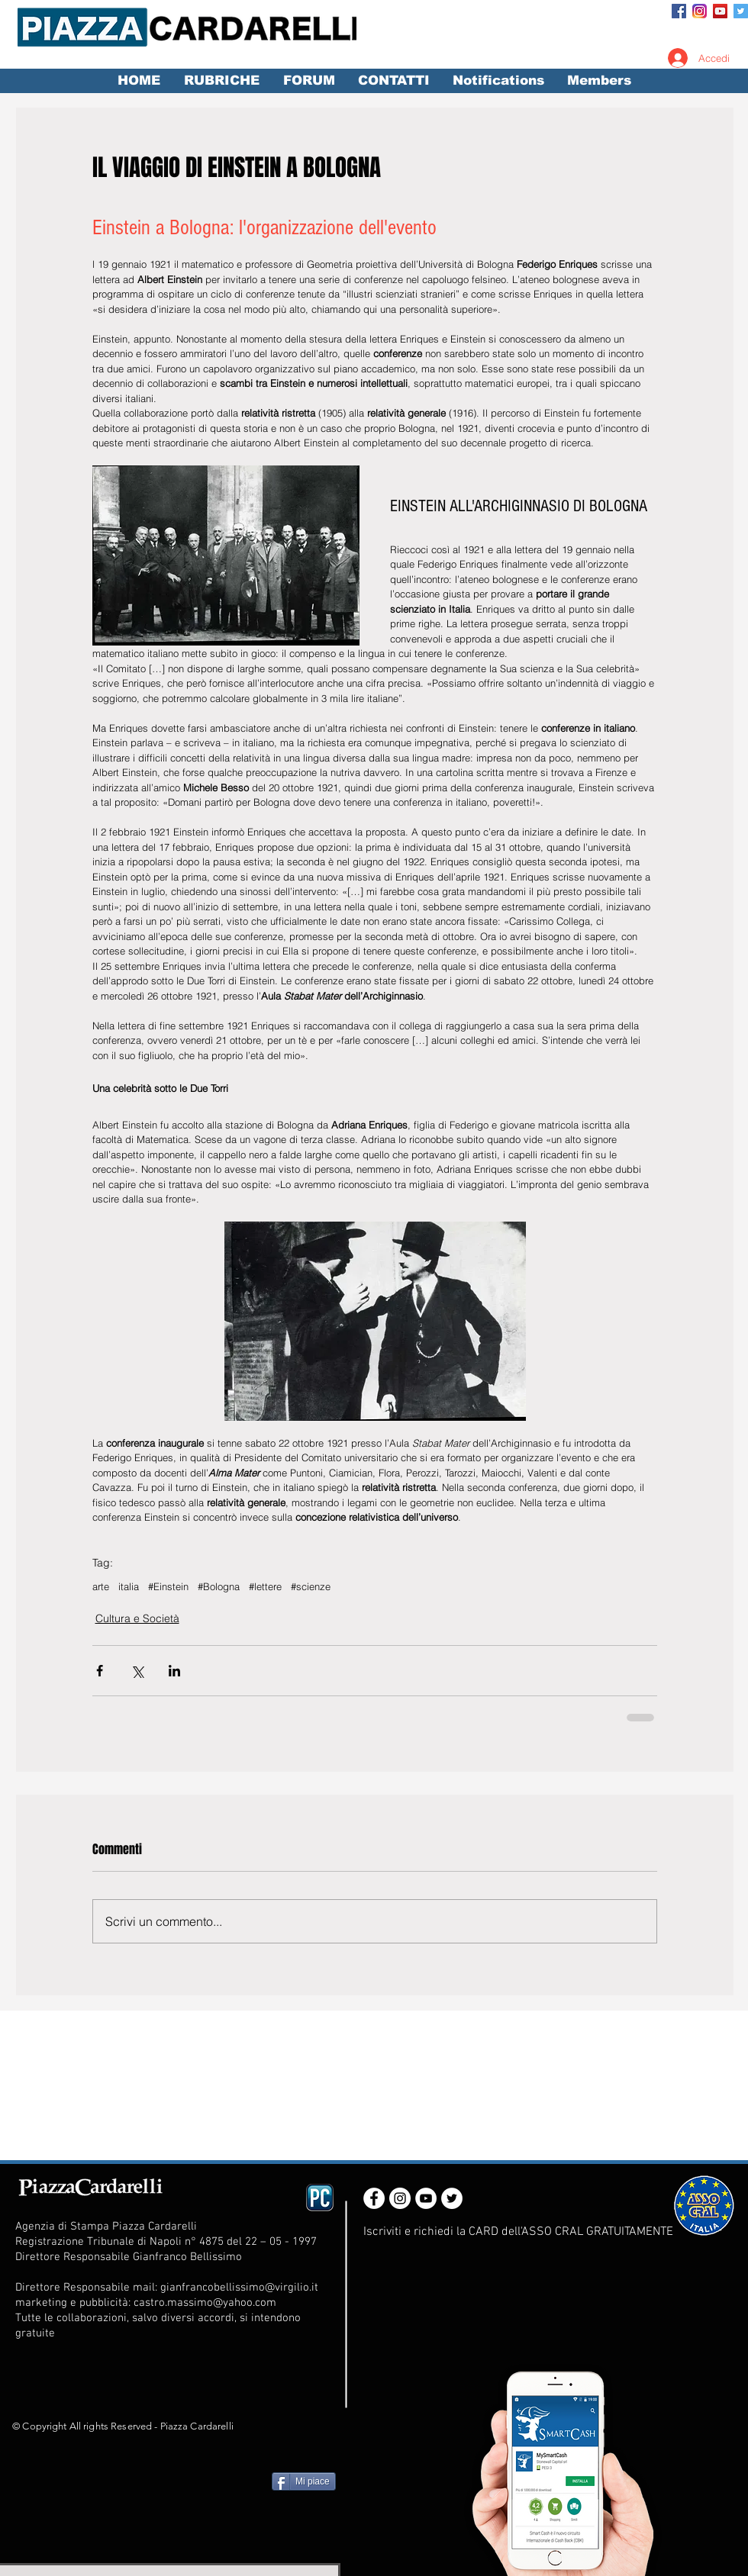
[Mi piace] (304, 2481)
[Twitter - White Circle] (452, 2198)
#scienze (310, 1586)
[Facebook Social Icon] (679, 11)
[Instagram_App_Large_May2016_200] (699, 11)
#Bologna (219, 1586)
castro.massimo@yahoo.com (205, 2303)
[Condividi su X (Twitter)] (137, 1670)
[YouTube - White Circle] (426, 2198)
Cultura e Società (137, 1618)
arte (100, 1586)
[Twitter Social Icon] (740, 11)
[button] (221, 81)
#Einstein (168, 1586)
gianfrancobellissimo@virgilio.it (239, 2287)
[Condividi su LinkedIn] (174, 1670)
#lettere (265, 1586)
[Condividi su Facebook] (99, 1670)
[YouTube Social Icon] (720, 11)
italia (128, 1586)
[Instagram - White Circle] (400, 2198)
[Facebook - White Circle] (374, 2198)
